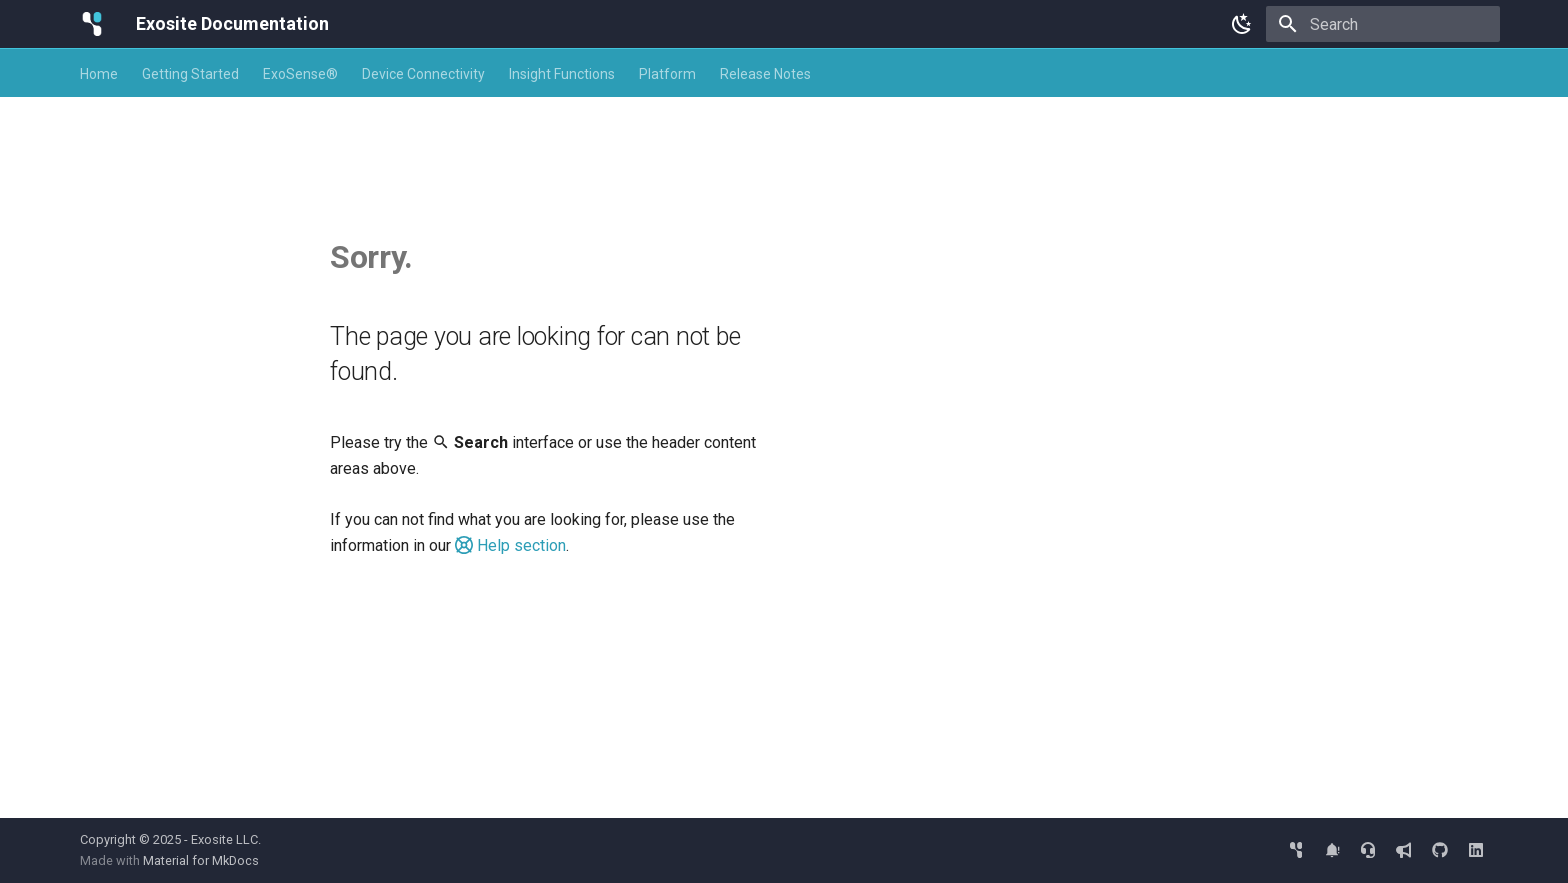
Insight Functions (562, 74)
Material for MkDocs (201, 860)
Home (99, 74)
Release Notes (765, 74)
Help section (510, 545)
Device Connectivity (423, 74)
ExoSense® (300, 74)
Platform (667, 74)
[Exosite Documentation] (92, 24)
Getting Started (190, 74)
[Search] (1383, 24)
